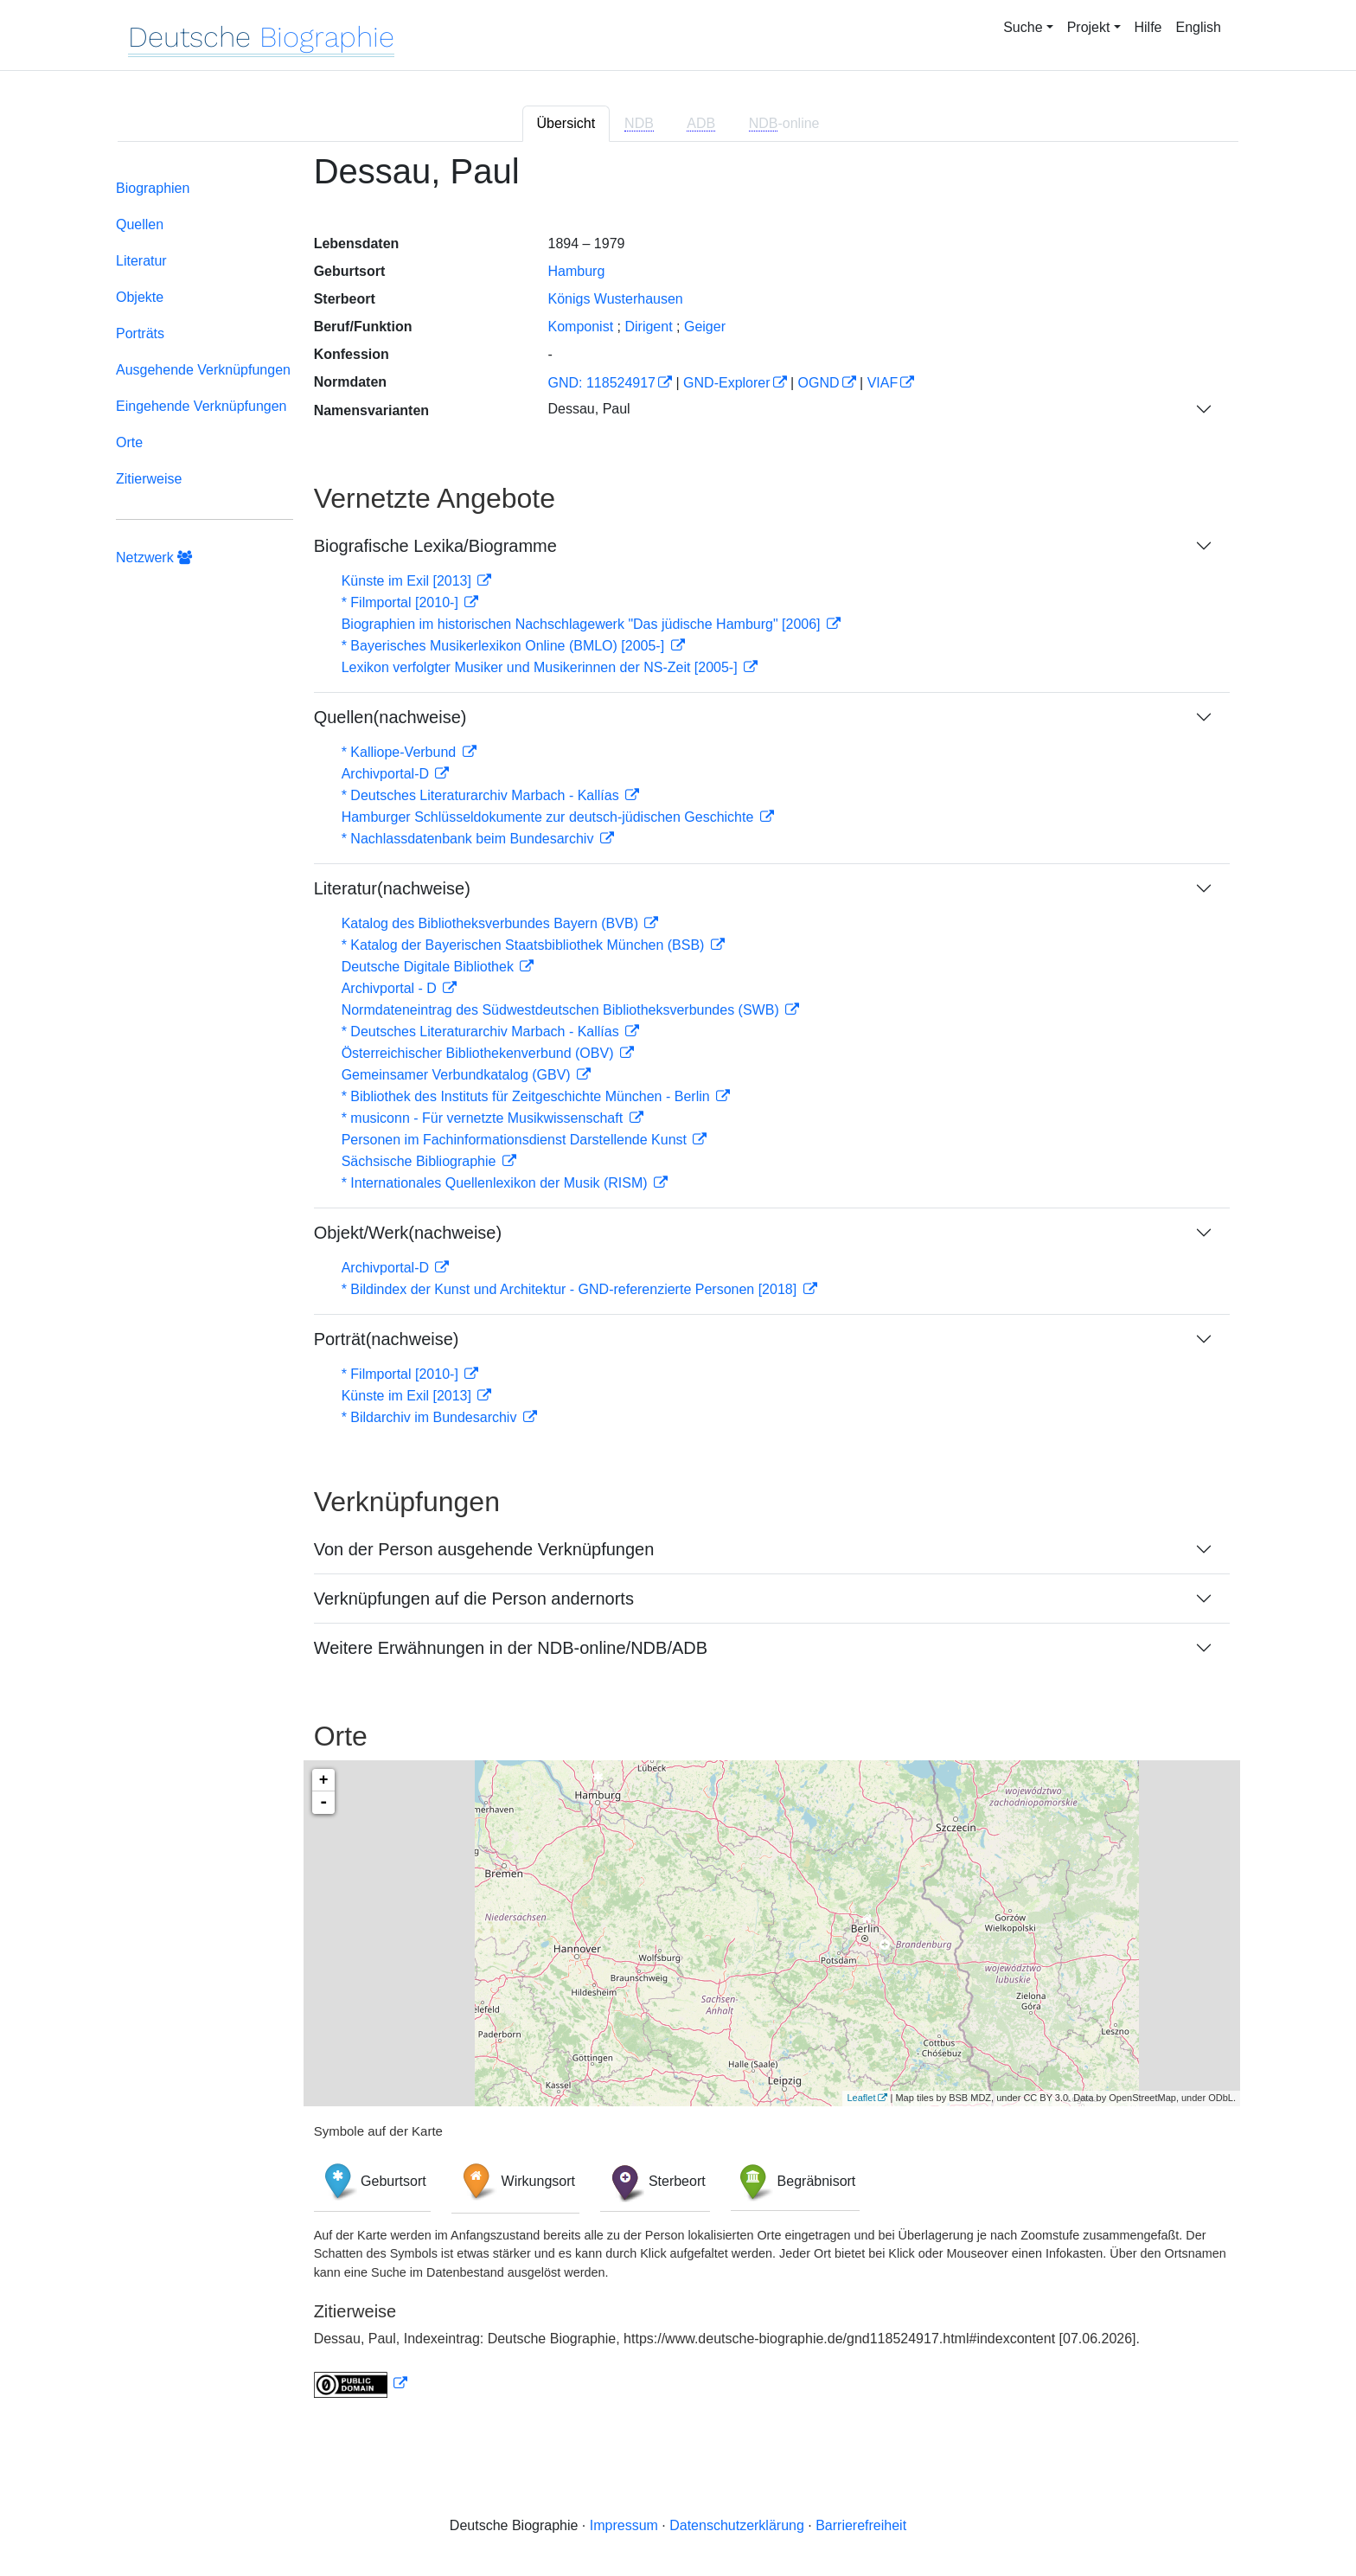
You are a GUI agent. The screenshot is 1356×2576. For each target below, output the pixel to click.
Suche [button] (1022, 27)
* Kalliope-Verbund (401, 752)
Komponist (580, 326)
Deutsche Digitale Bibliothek (430, 966)
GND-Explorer (726, 382)
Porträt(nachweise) (386, 1339)
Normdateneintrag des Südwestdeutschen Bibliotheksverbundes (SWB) (563, 1010)
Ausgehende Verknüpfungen (203, 369)
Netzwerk (154, 557)
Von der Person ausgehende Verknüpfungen (484, 1549)
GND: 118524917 (601, 382)
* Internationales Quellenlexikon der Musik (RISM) (496, 1183)
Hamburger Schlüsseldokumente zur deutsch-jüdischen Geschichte (550, 817)
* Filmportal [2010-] (402, 602)
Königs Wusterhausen (614, 299)
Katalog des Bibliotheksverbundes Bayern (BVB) (492, 923)
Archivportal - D (391, 988)
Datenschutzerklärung (736, 2525)
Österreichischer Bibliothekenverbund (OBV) (479, 1053)
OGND (819, 382)
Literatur (141, 260)
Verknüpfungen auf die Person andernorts (474, 1598)
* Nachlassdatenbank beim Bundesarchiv (470, 838)
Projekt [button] (1088, 27)
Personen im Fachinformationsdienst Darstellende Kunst (516, 1139)
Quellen (139, 224)
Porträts (140, 333)
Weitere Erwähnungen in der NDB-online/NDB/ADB (510, 1647)
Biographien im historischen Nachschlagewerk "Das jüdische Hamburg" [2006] (583, 624)
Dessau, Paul (588, 408)
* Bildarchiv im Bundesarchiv (431, 1417)
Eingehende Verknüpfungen (201, 406)
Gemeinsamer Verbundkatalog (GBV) (458, 1074)
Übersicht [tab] (566, 123)
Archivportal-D (387, 773)
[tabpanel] (678, 1285)
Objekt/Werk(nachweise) (408, 1232)
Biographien (152, 188)
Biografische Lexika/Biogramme (435, 545)
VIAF (883, 382)
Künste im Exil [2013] (409, 581)
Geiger (705, 326)
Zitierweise (149, 478)
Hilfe (1148, 27)
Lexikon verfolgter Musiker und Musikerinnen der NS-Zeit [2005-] (541, 667)
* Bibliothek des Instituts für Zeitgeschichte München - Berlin (527, 1096)
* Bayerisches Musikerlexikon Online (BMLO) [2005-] (505, 645)
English (1198, 27)
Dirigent (648, 326)
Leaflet (861, 2097)
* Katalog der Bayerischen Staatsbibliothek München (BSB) (525, 945)
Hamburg (575, 271)
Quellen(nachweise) (390, 717)
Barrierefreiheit (861, 2525)
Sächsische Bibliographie (421, 1161)
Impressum (624, 2525)
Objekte (139, 297)
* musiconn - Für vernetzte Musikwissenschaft (484, 1118)
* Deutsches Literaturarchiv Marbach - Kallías (482, 795)
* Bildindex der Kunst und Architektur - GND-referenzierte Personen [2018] (571, 1289)
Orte (129, 442)
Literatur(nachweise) (392, 888)
